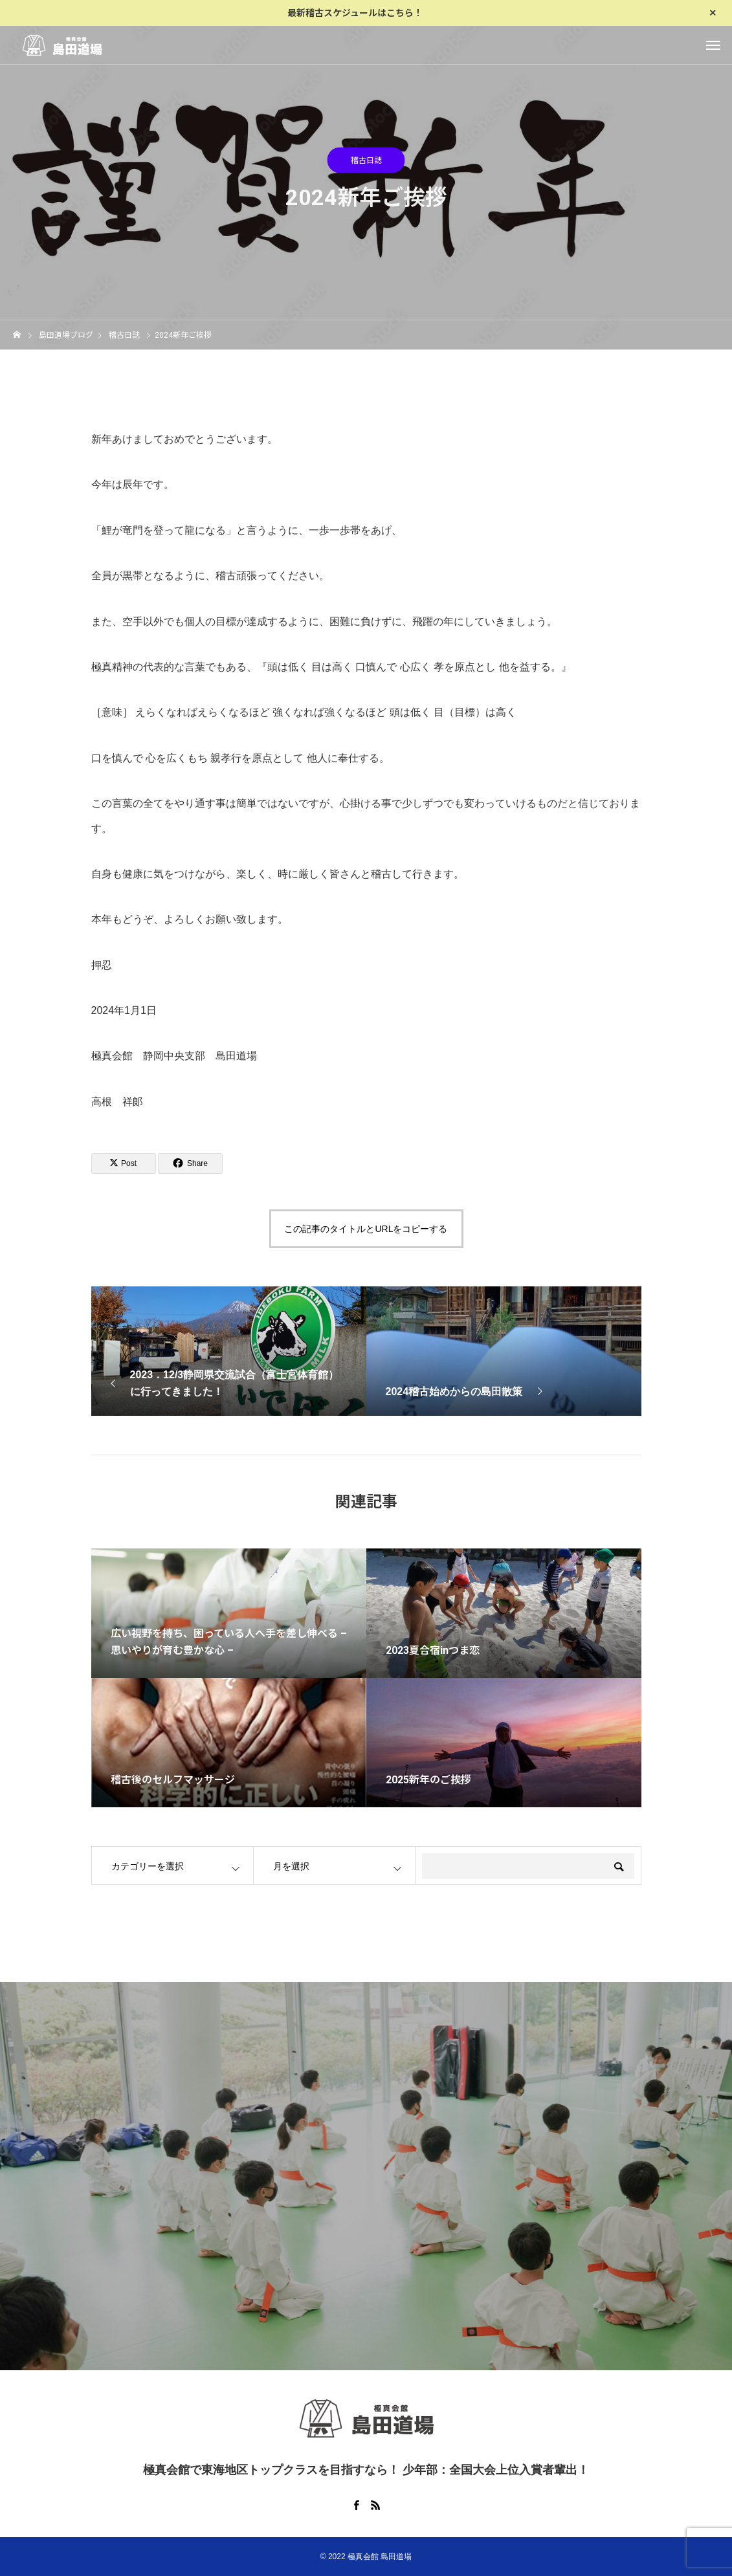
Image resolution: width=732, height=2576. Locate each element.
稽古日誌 (366, 162)
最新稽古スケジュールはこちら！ (355, 13)
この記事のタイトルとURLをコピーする (365, 1229)
